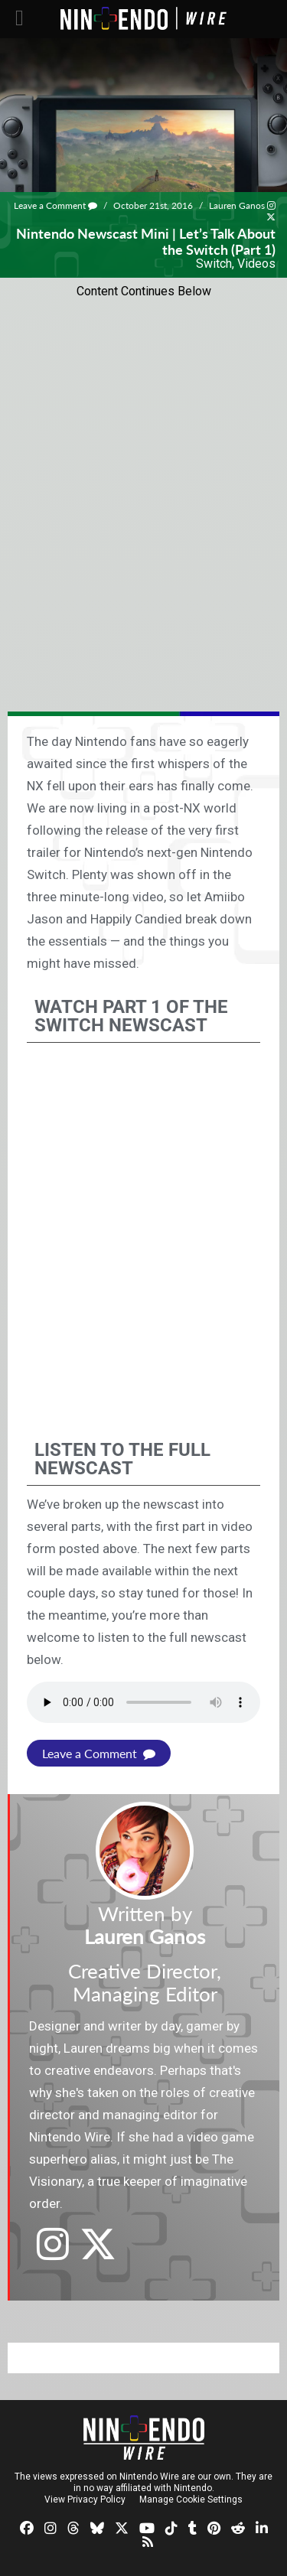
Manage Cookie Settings (191, 2499)
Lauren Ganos (237, 205)
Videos (256, 263)
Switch (214, 263)
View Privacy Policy (85, 2499)
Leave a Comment (55, 205)
